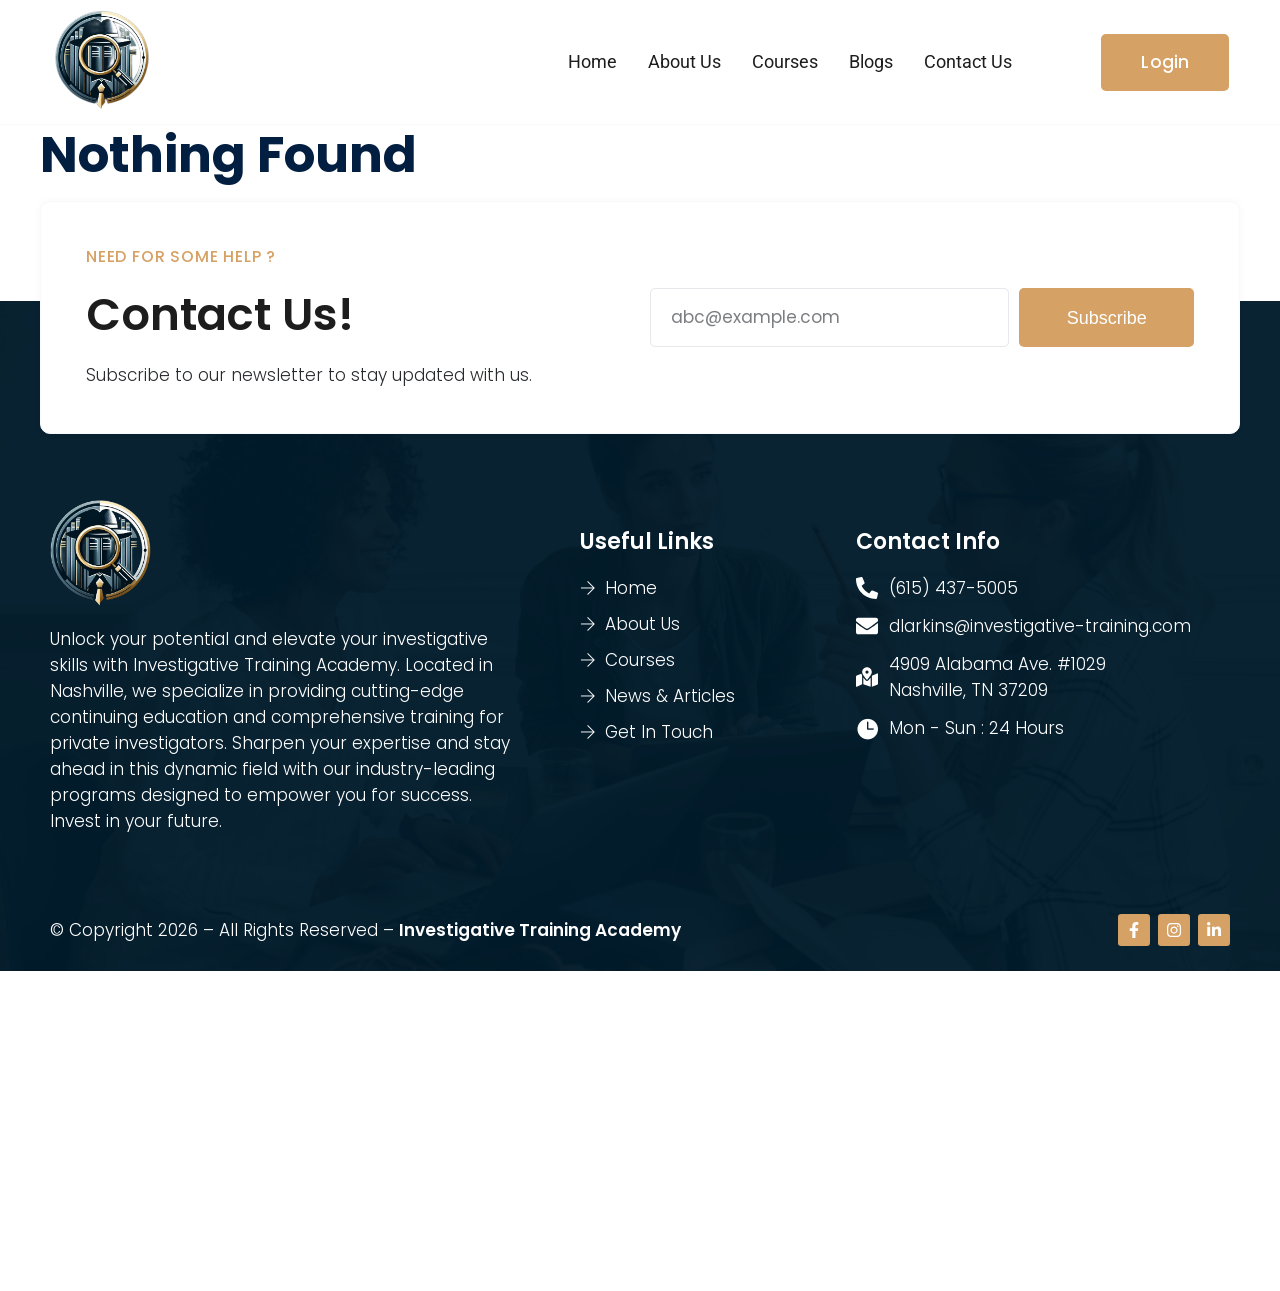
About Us (684, 61)
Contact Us (968, 61)
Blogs (871, 61)
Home (592, 61)
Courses (785, 61)
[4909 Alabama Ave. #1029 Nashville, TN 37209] (640, 1131)
